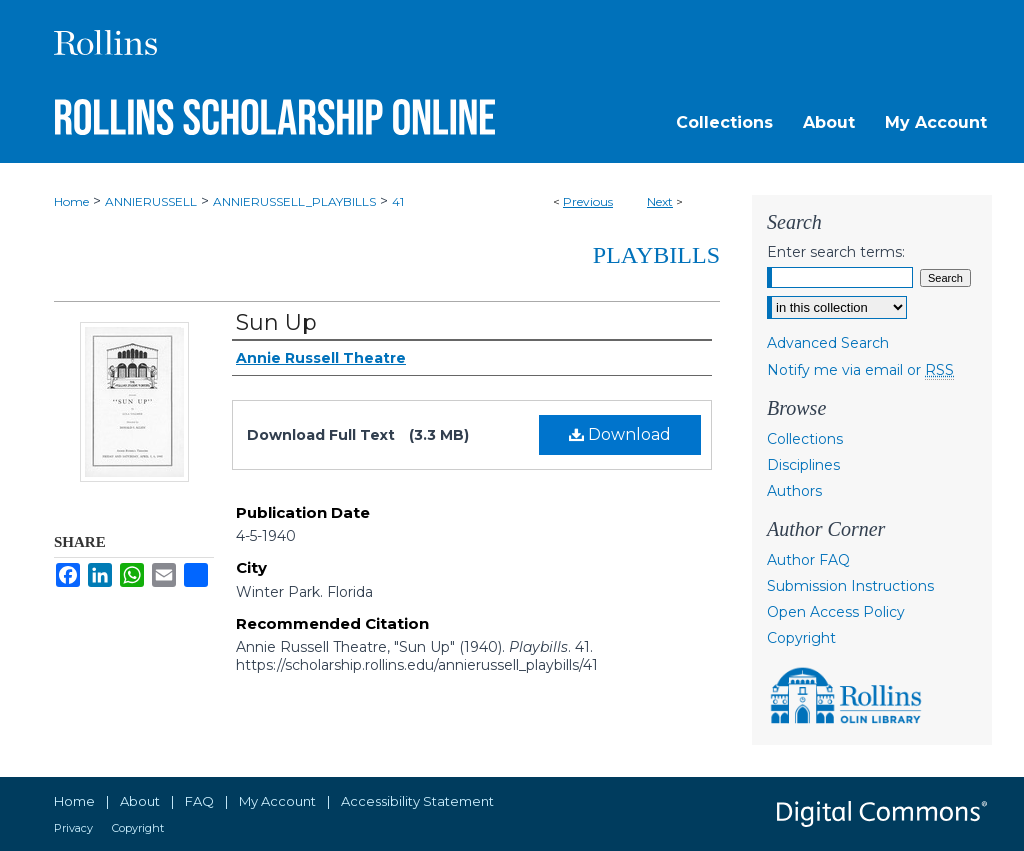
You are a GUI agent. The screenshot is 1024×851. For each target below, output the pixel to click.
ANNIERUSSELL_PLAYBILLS (294, 201)
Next (660, 201)
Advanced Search (828, 343)
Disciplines (803, 465)
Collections (805, 439)
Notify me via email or (860, 370)
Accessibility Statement (417, 801)
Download (620, 434)
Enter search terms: (836, 252)
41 (398, 201)
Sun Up (276, 322)
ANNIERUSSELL (151, 201)
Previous (588, 201)
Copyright (801, 638)
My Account (277, 801)
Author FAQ (808, 560)
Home (71, 201)
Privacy (73, 828)
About (140, 801)
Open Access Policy (836, 612)
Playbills (656, 255)
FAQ (199, 801)
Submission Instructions (850, 586)
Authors (794, 491)
